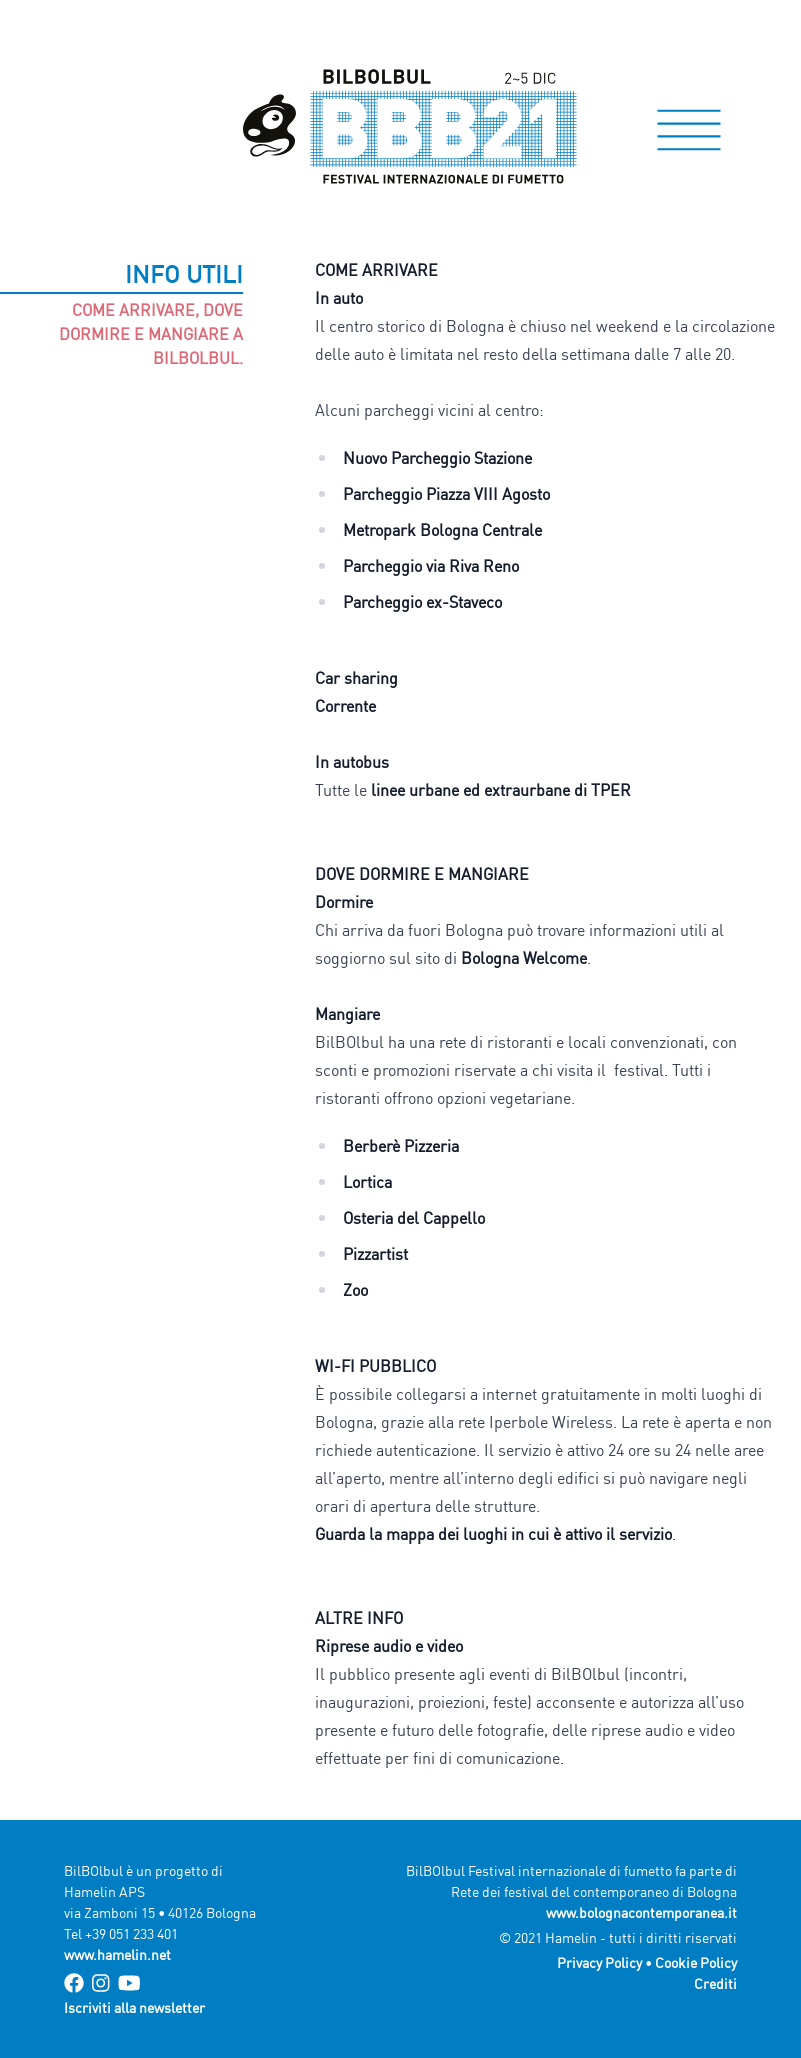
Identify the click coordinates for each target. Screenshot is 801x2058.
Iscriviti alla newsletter (134, 2007)
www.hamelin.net (117, 1954)
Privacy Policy (599, 1962)
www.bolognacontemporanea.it (641, 1912)
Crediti (715, 1983)
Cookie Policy (696, 1962)
